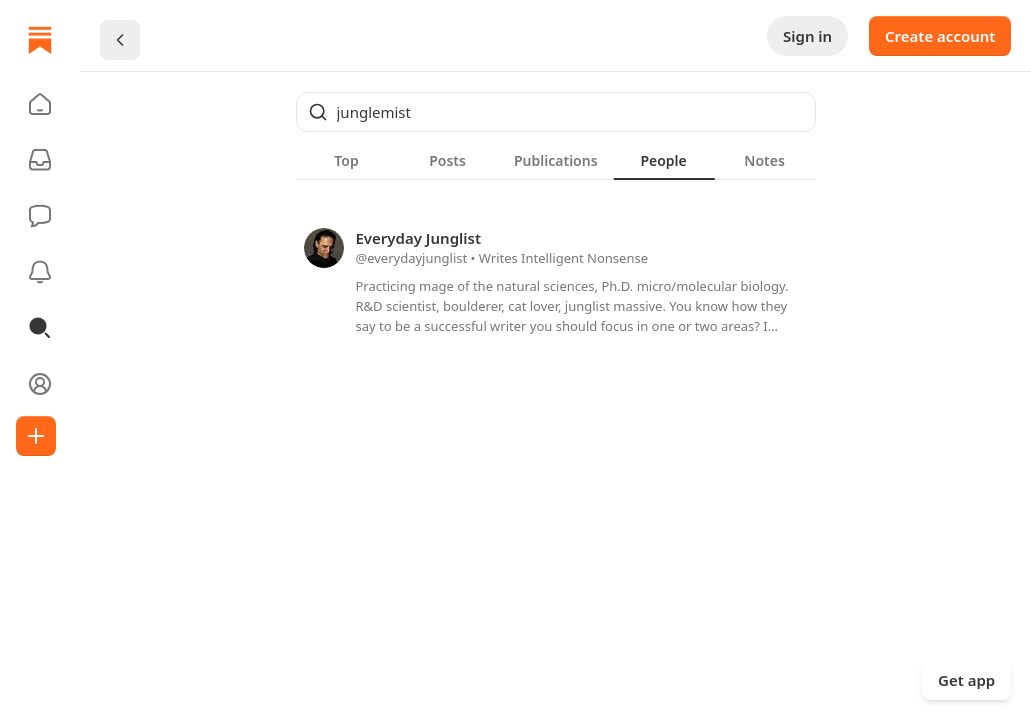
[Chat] (40, 216)
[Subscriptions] (40, 160)
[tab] (346, 160)
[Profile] (40, 384)
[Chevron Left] (120, 40)
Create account (940, 36)
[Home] (40, 40)
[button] (40, 104)
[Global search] (556, 112)
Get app (966, 680)
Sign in (807, 36)
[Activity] (40, 272)
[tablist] (556, 160)
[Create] (36, 436)
